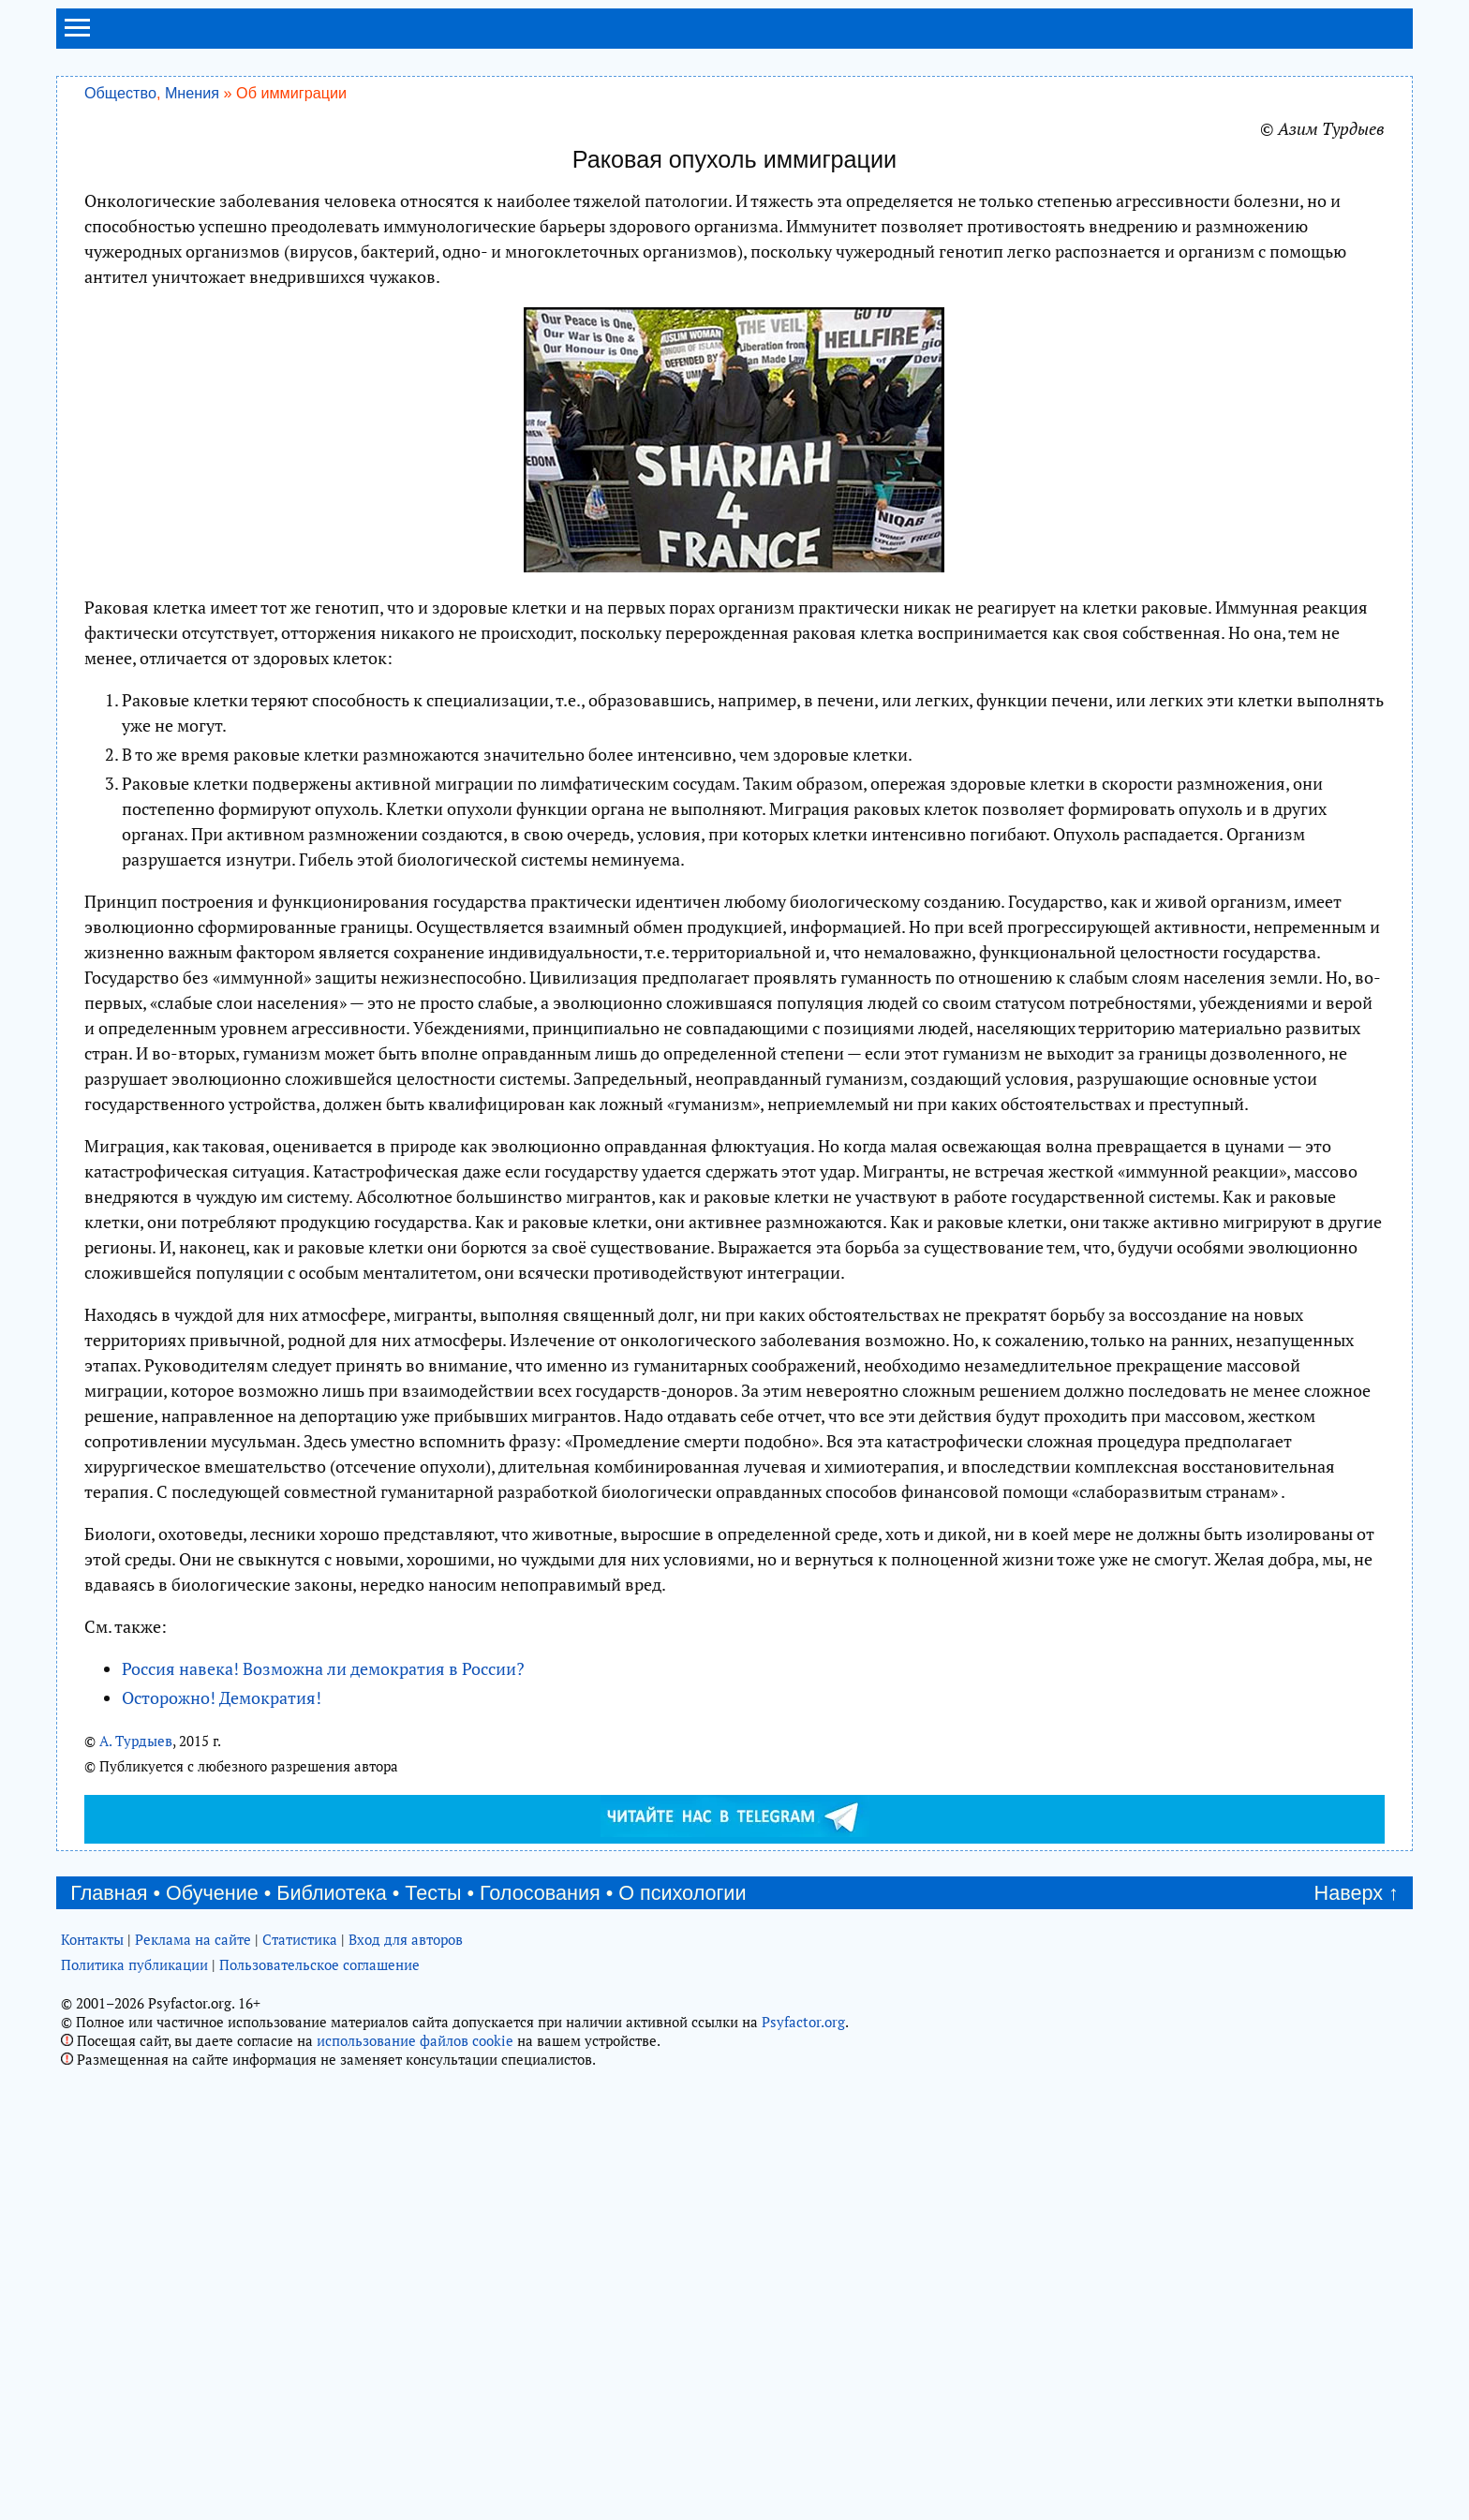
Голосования (540, 1893)
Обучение (212, 1893)
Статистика (299, 1939)
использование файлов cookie (415, 2040)
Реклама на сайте (193, 1939)
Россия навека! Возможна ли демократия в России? (323, 1668)
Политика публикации (134, 1964)
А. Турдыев (135, 1740)
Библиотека (331, 1893)
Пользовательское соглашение (319, 1964)
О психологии (682, 1893)
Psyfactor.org (803, 2021)
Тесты (433, 1893)
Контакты (92, 1939)
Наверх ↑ (1356, 1893)
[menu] (77, 35)
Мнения (192, 92)
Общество (120, 92)
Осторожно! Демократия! (221, 1697)
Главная (108, 1893)
